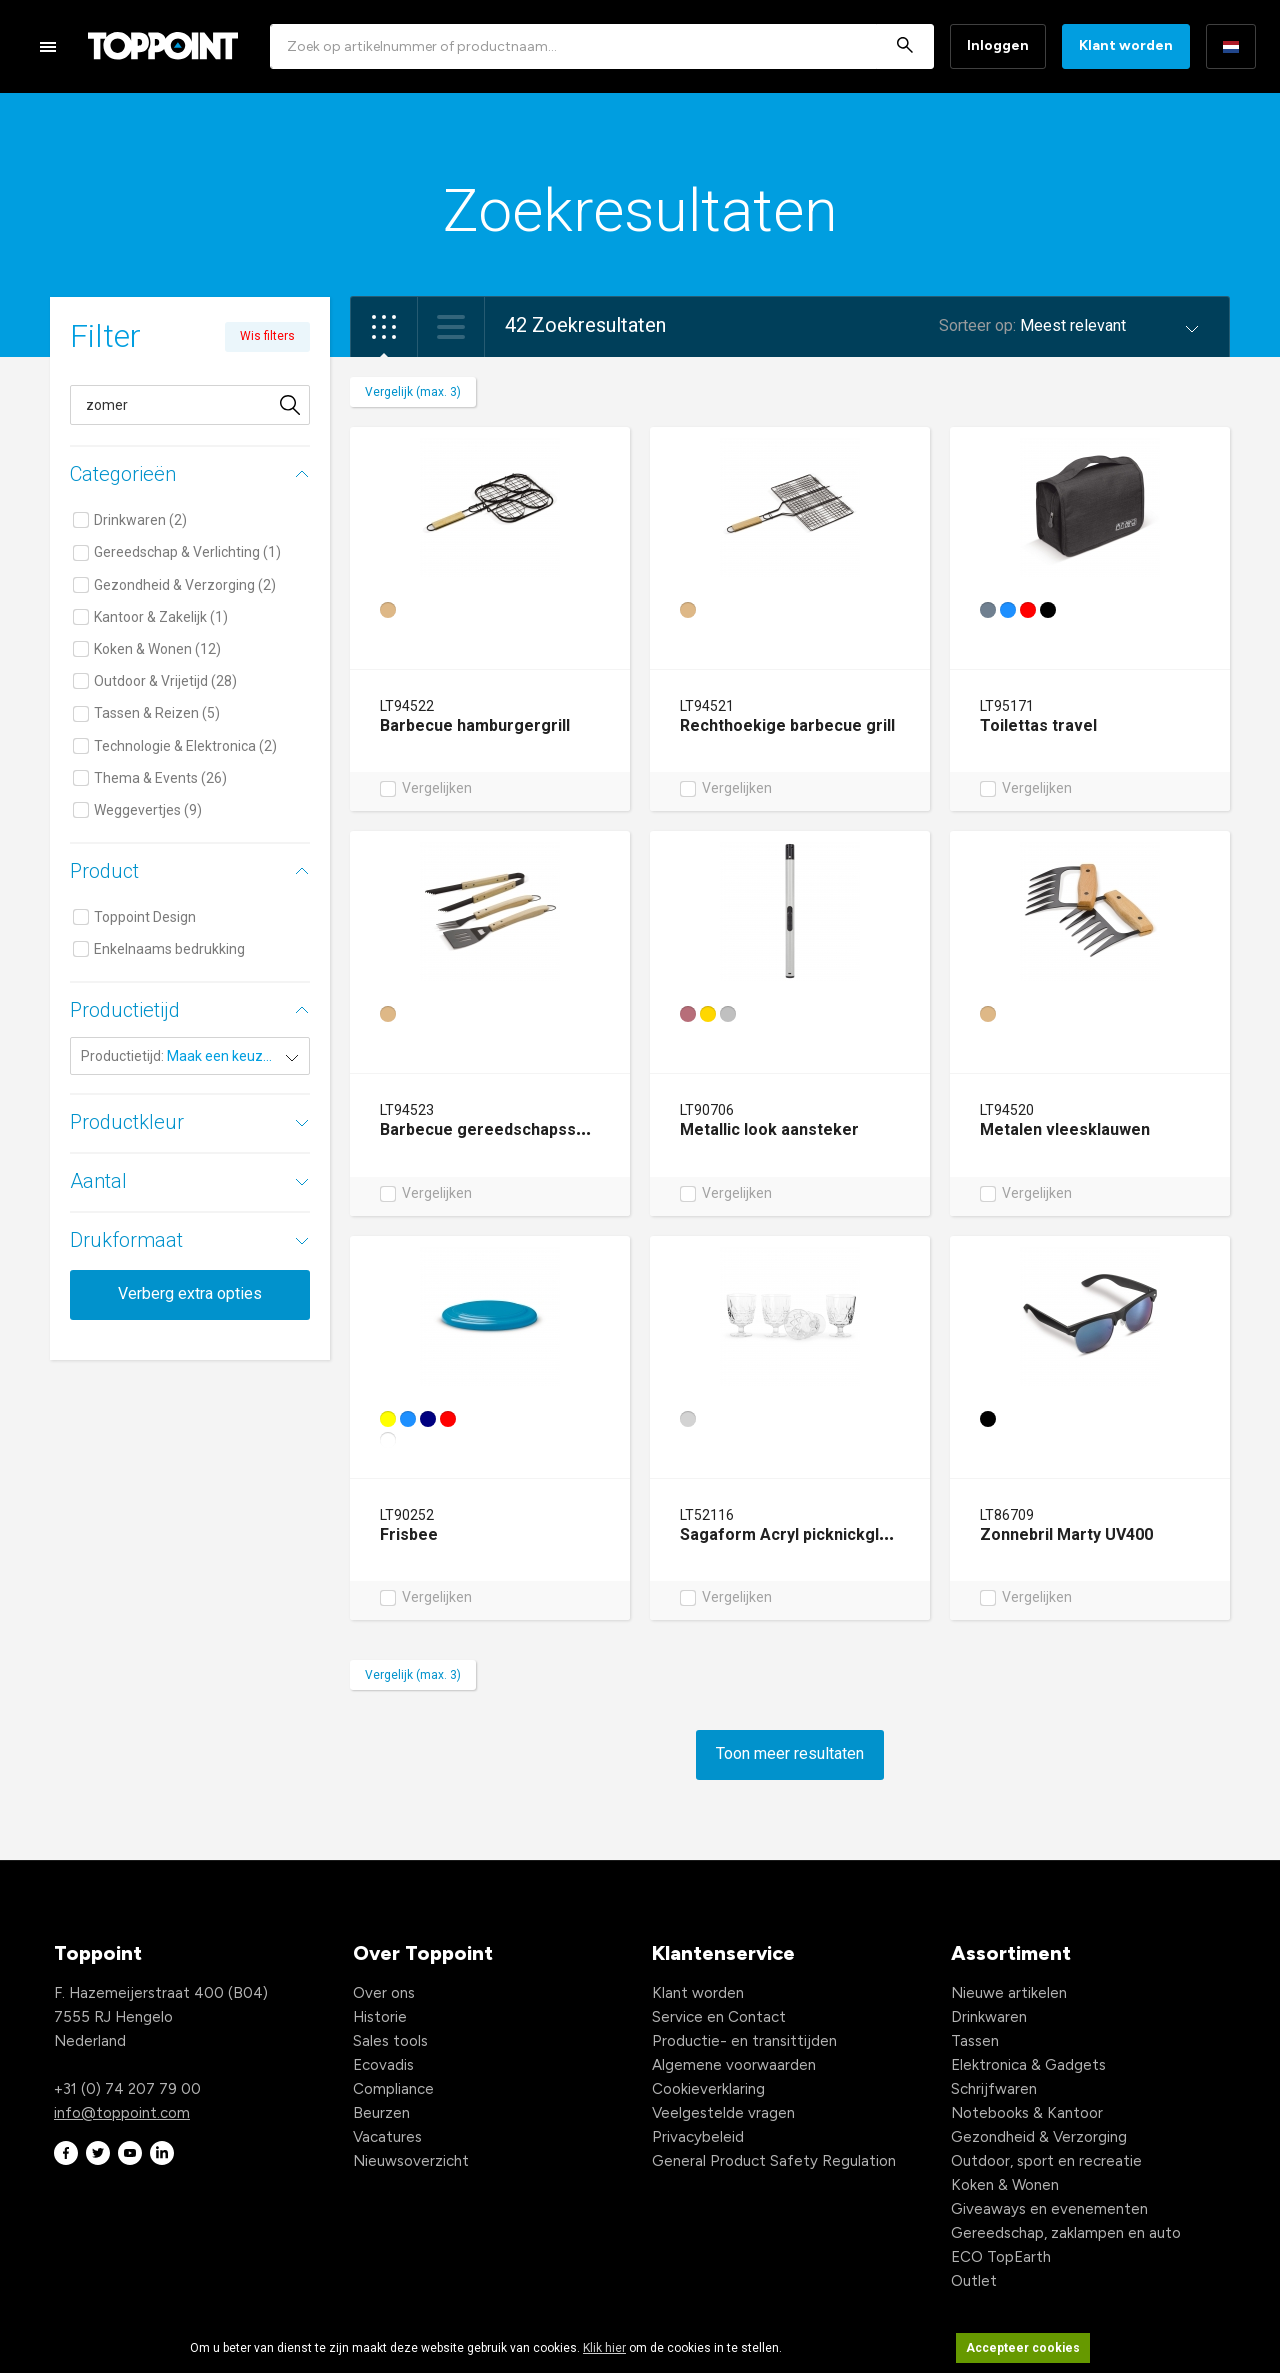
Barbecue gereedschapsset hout (505, 1129)
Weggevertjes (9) (148, 810)
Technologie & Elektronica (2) (185, 746)
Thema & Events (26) (160, 778)
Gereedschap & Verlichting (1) (187, 552)
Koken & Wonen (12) (157, 649)
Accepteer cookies (1023, 2348)
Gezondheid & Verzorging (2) (185, 585)
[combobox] (602, 46)
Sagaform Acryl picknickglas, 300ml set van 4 (851, 1534)
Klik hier (604, 2348)
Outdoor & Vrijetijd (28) (165, 681)
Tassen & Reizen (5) (157, 713)
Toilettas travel (1038, 725)
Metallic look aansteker (769, 1129)
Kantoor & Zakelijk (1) (161, 617)
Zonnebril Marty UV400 (1066, 1534)
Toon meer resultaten (790, 1753)
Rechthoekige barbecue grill (787, 725)
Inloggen (998, 45)
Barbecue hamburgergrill (475, 725)
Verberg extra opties (190, 1293)
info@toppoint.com (122, 2113)
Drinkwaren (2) (140, 520)
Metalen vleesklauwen (1065, 1129)
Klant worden (1126, 45)
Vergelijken (437, 789)
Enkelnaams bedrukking (169, 949)
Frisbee (409, 1534)
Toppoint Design (145, 917)
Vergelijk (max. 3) (413, 392)
